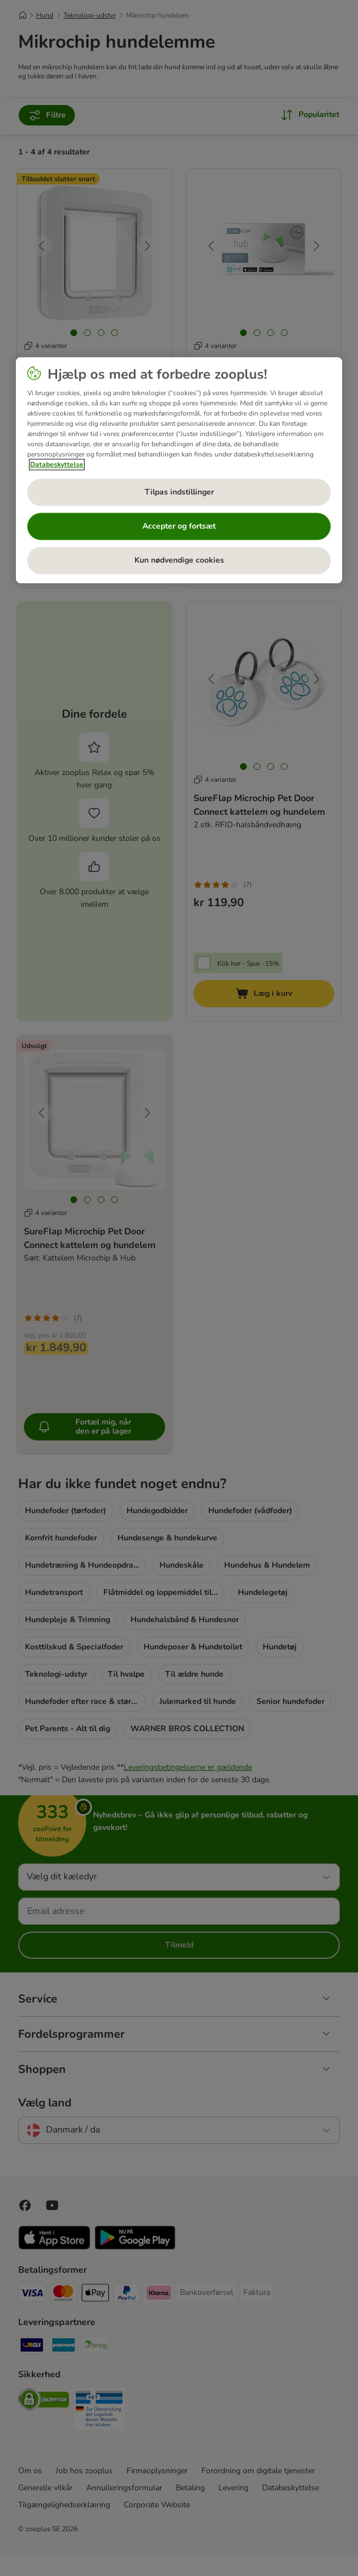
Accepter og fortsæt (179, 526)
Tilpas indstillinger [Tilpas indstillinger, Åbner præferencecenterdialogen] (179, 492)
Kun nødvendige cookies (179, 560)
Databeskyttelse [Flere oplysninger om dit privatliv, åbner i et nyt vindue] (56, 464)
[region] (179, 470)
